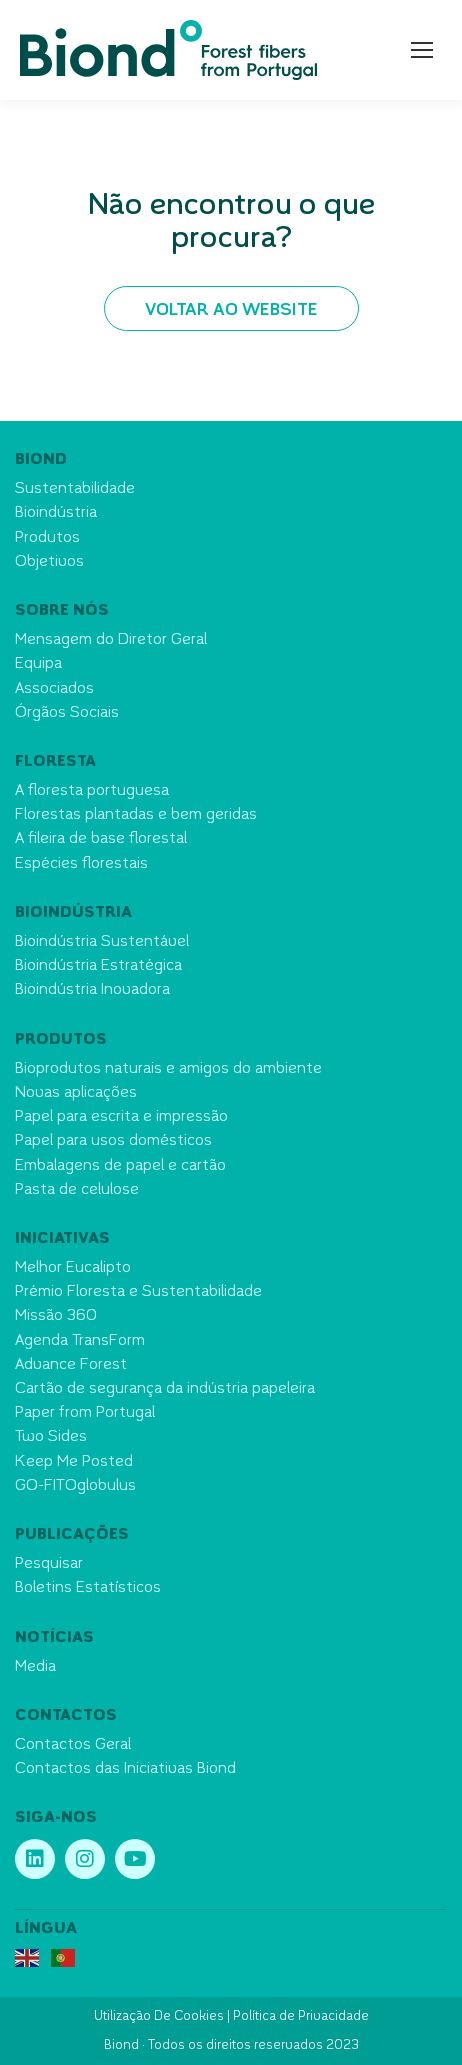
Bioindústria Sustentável (102, 942)
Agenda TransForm (80, 1341)
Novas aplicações (76, 1093)
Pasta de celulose (77, 1190)
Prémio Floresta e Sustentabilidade (138, 1292)
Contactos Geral (73, 1745)
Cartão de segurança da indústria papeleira (165, 1389)
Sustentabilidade (75, 489)
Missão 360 (56, 1316)
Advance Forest (71, 1365)
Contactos (66, 1716)
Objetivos (49, 562)
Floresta (55, 762)
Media (35, 1667)
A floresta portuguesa (92, 791)
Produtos (47, 538)
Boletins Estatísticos (88, 1588)
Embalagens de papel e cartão (120, 1166)
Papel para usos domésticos (113, 1141)
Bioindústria (56, 513)
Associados (54, 689)
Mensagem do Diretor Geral (111, 640)
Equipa (38, 664)
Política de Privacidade (301, 2017)
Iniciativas (62, 1239)
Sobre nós (62, 611)
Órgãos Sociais (67, 713)
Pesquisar (49, 1564)
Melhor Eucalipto (73, 1268)
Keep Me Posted (74, 1462)
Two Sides (51, 1437)
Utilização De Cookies (159, 2017)
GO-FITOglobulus (75, 1486)
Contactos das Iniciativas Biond (125, 1769)
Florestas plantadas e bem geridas (136, 815)
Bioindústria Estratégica (98, 966)
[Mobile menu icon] (422, 50)
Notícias (54, 1638)
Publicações (72, 1535)
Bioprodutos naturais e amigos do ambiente (168, 1069)
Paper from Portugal (85, 1413)
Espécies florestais (81, 864)
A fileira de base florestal (101, 839)
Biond (41, 460)
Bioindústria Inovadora (92, 990)
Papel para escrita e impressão (121, 1117)
